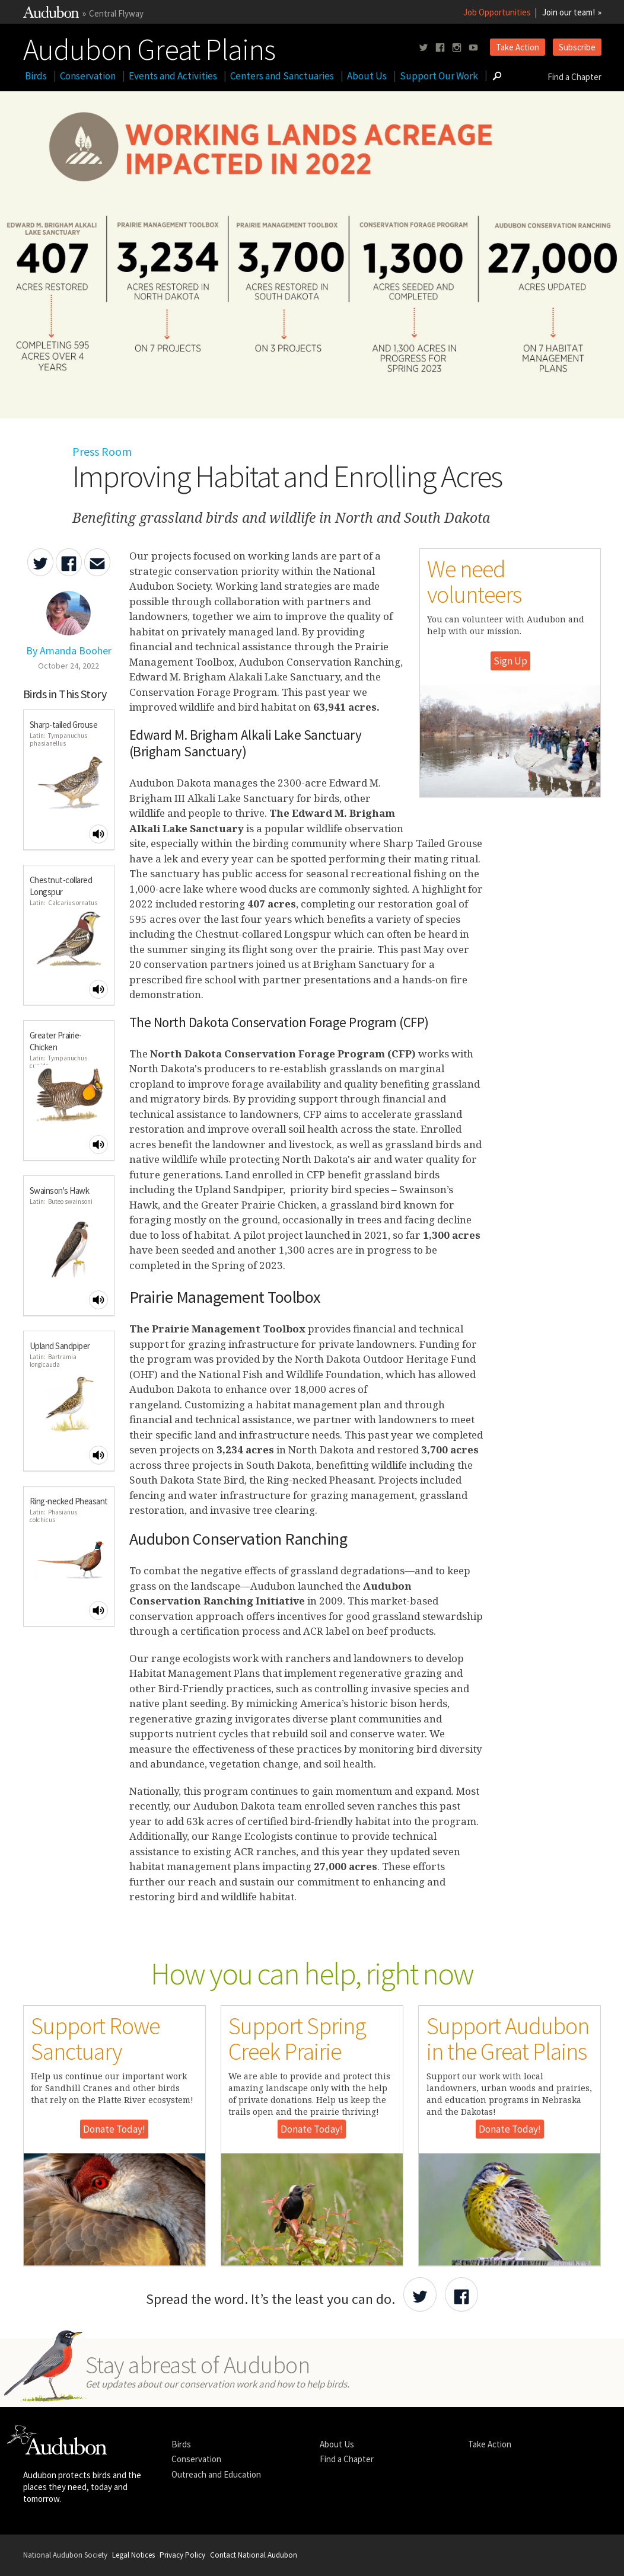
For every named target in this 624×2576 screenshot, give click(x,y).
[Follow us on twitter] (423, 47)
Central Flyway (116, 13)
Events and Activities (173, 75)
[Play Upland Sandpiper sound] (98, 1455)
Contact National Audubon (253, 2555)
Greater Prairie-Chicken (56, 1041)
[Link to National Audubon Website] (51, 14)
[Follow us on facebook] (440, 47)
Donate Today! (114, 2129)
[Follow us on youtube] (473, 47)
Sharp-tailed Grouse (64, 724)
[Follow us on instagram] (457, 47)
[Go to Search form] (497, 75)
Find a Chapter (574, 76)
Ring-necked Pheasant (69, 1501)
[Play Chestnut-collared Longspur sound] (98, 989)
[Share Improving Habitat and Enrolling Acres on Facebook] (69, 562)
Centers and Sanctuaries (282, 75)
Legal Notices (133, 2555)
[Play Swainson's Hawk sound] (98, 1299)
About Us (367, 75)
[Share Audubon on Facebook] (461, 2294)
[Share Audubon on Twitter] (420, 2294)
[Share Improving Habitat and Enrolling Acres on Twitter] (40, 562)
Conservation (88, 75)
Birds (36, 75)
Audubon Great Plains (149, 47)
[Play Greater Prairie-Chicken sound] (98, 1144)
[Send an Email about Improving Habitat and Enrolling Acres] (97, 562)
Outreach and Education (216, 2474)
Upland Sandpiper (60, 1345)
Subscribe (577, 47)
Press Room (102, 451)
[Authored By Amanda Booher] (68, 644)
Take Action (517, 47)
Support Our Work (439, 75)
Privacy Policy (182, 2555)
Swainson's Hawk (60, 1190)
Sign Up (510, 660)
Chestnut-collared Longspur (61, 885)
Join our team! (568, 12)
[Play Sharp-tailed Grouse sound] (98, 833)
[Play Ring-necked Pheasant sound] (98, 1610)
